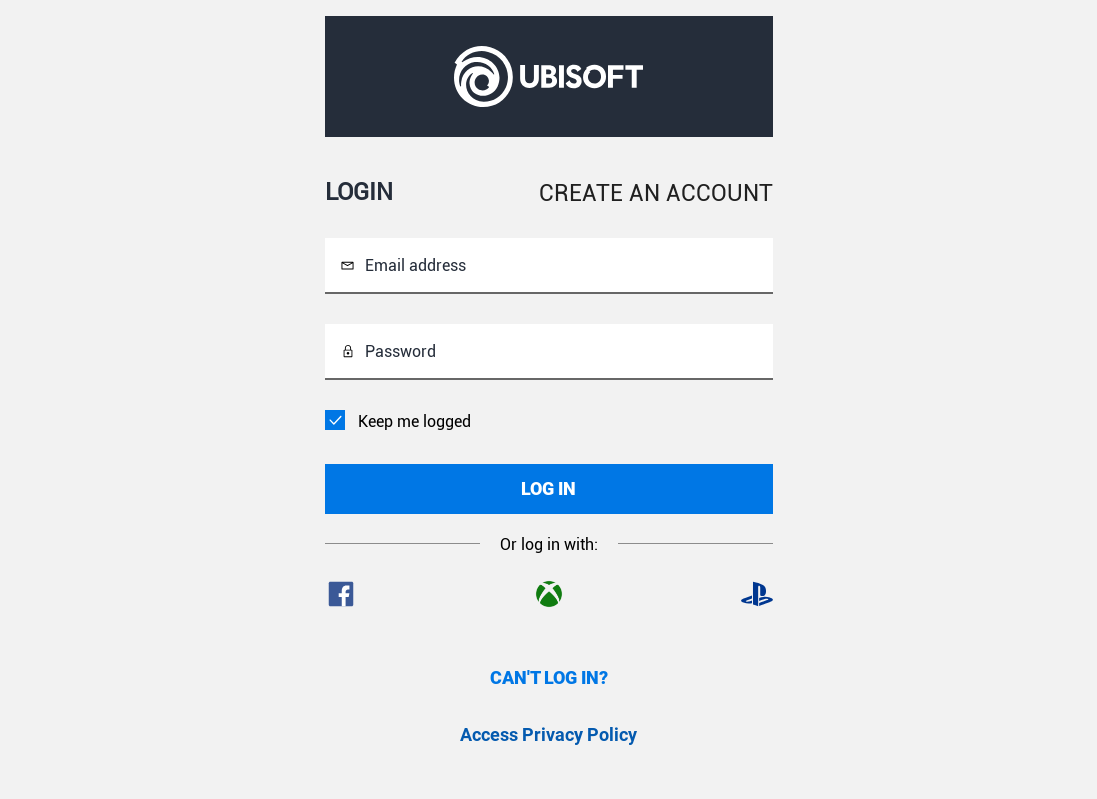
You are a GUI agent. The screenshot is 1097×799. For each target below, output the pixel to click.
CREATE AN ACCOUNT (656, 193)
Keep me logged (414, 421)
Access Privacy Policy (548, 734)
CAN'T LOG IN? (549, 677)
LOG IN (548, 488)
